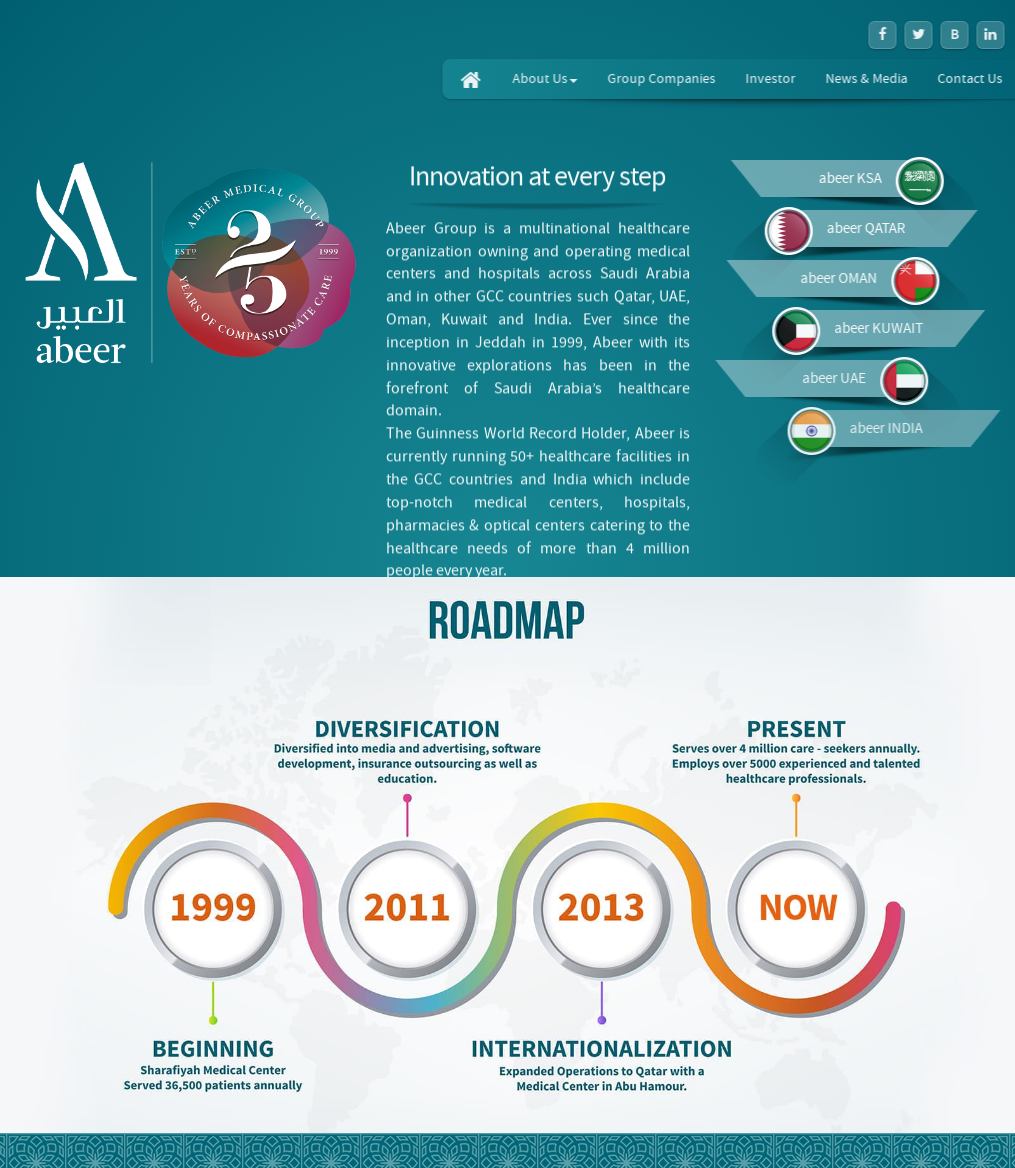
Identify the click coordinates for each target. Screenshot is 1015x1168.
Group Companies (704, 79)
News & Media (909, 79)
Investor (813, 79)
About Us (587, 79)
